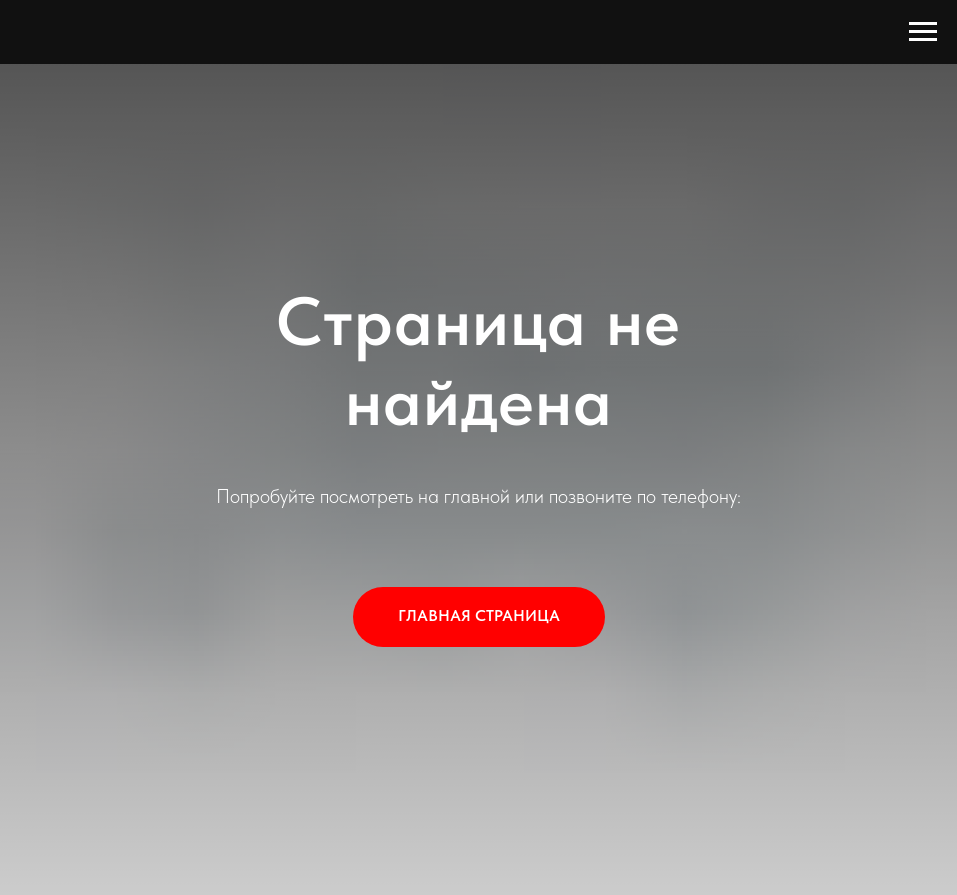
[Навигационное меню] (923, 32)
